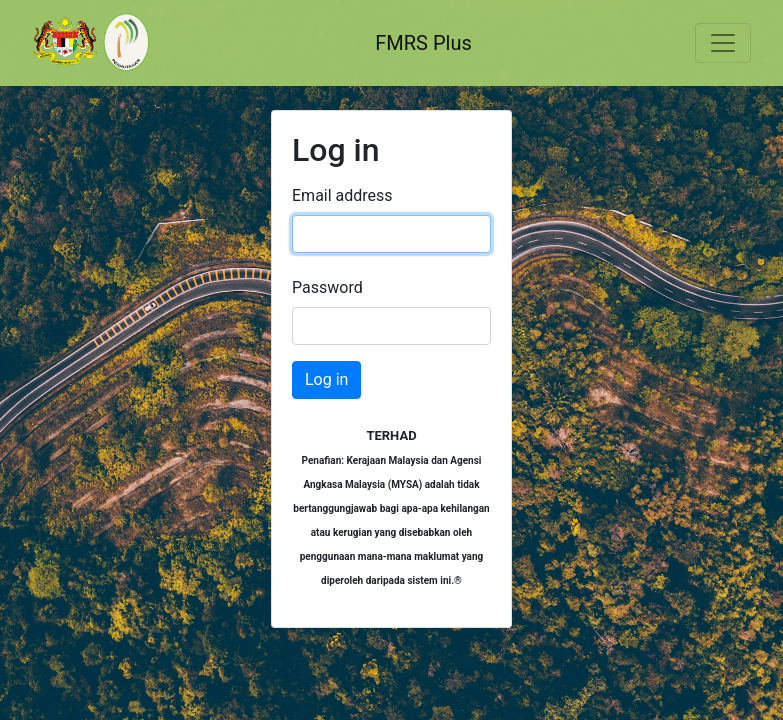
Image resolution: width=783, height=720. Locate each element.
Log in (326, 379)
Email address (342, 195)
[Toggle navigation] (723, 43)
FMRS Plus (423, 43)
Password (327, 287)
